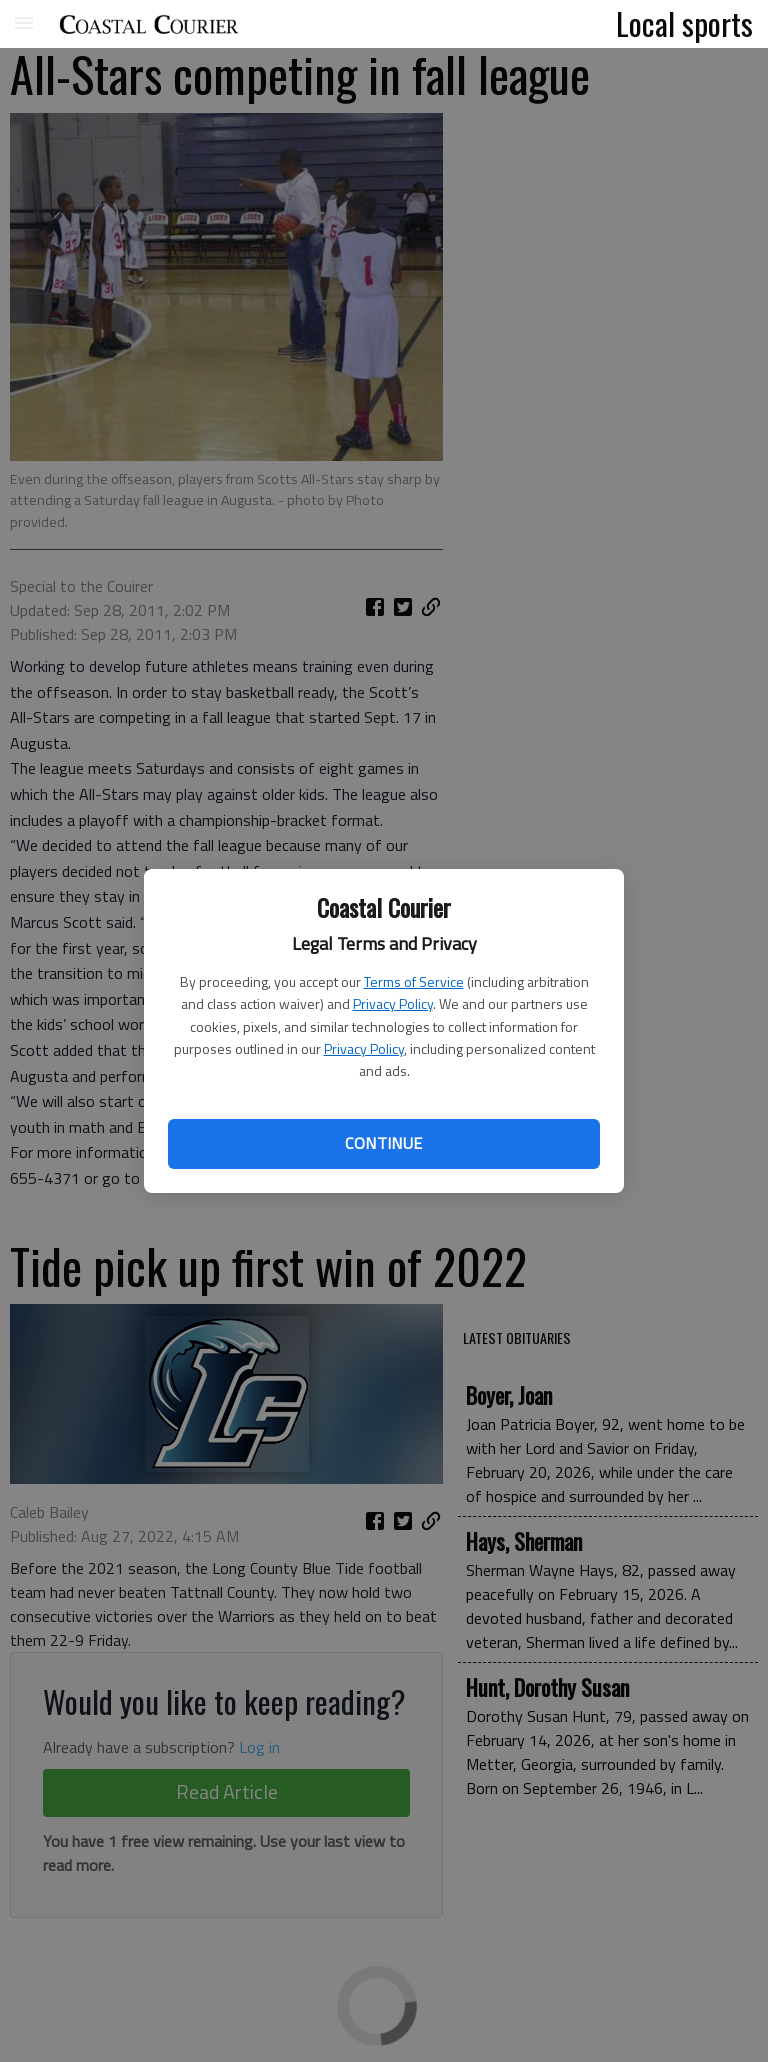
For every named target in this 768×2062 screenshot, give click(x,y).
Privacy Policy (393, 1003)
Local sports (684, 23)
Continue (383, 1143)
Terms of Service (414, 981)
